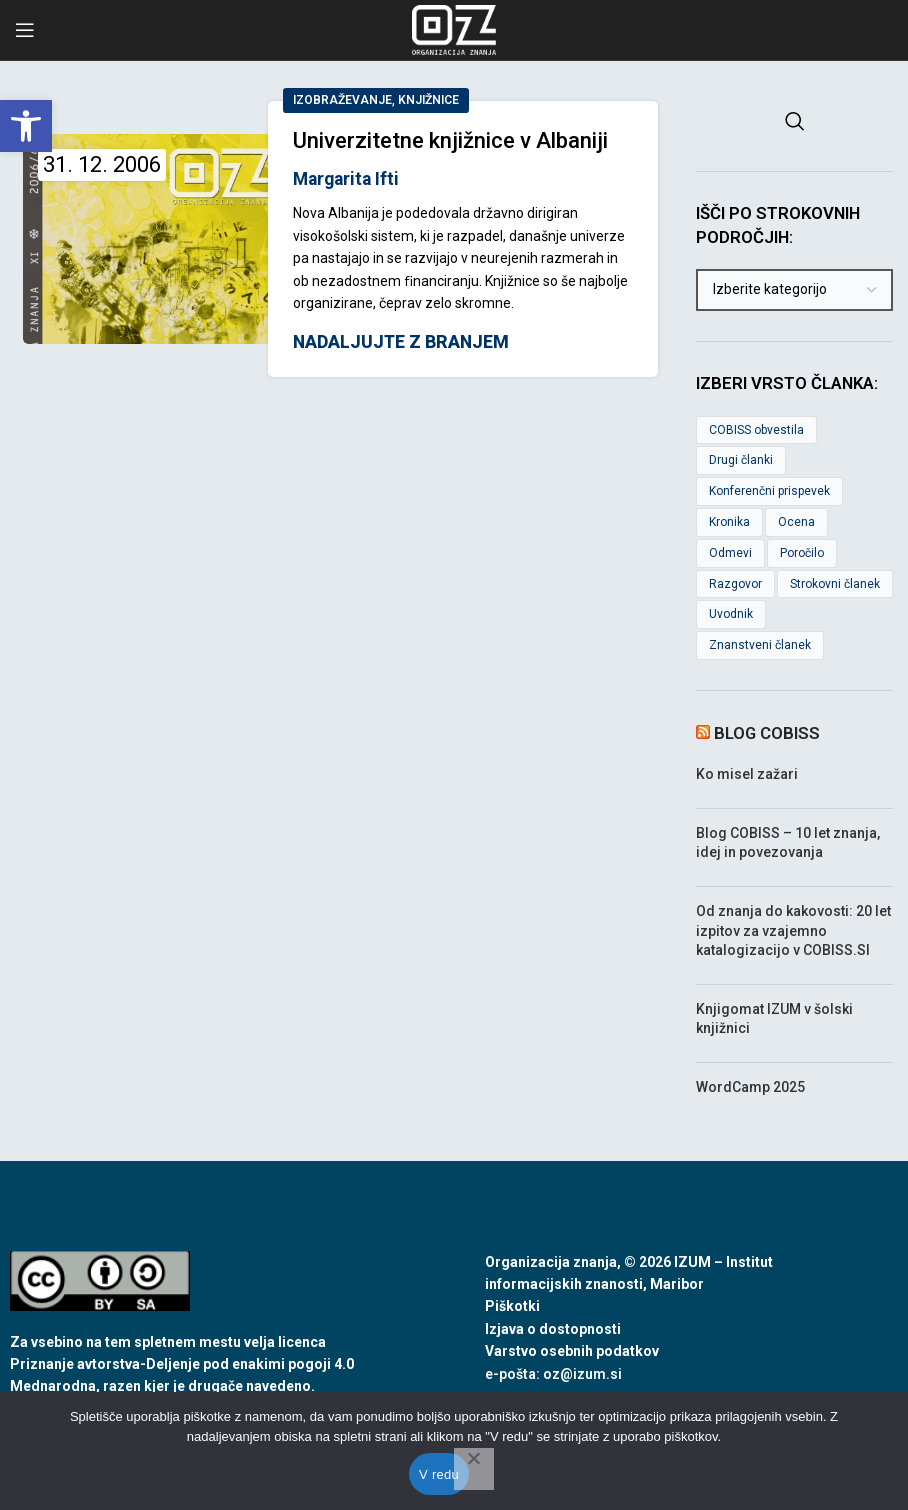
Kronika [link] (729, 522)
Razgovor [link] (735, 584)
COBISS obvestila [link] (756, 430)
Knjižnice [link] (428, 100)
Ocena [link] (796, 522)
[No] (474, 1469)
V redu (439, 1474)
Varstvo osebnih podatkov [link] (572, 1351)
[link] (26, 126)
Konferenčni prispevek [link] (769, 491)
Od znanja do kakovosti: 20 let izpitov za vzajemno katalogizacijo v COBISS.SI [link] (793, 930)
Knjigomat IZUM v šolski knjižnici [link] (774, 1019)
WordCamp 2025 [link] (750, 1087)
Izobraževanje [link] (342, 100)
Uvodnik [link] (731, 614)
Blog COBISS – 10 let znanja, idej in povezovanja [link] (788, 843)
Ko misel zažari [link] (747, 774)
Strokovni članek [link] (835, 584)
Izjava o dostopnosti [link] (553, 1329)
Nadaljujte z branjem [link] (401, 343)
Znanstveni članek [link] (760, 645)
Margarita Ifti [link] (346, 179)
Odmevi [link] (730, 553)
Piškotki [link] (512, 1306)
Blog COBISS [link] (767, 733)
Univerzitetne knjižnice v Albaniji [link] (450, 140)
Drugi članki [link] (741, 460)
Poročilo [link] (802, 553)
